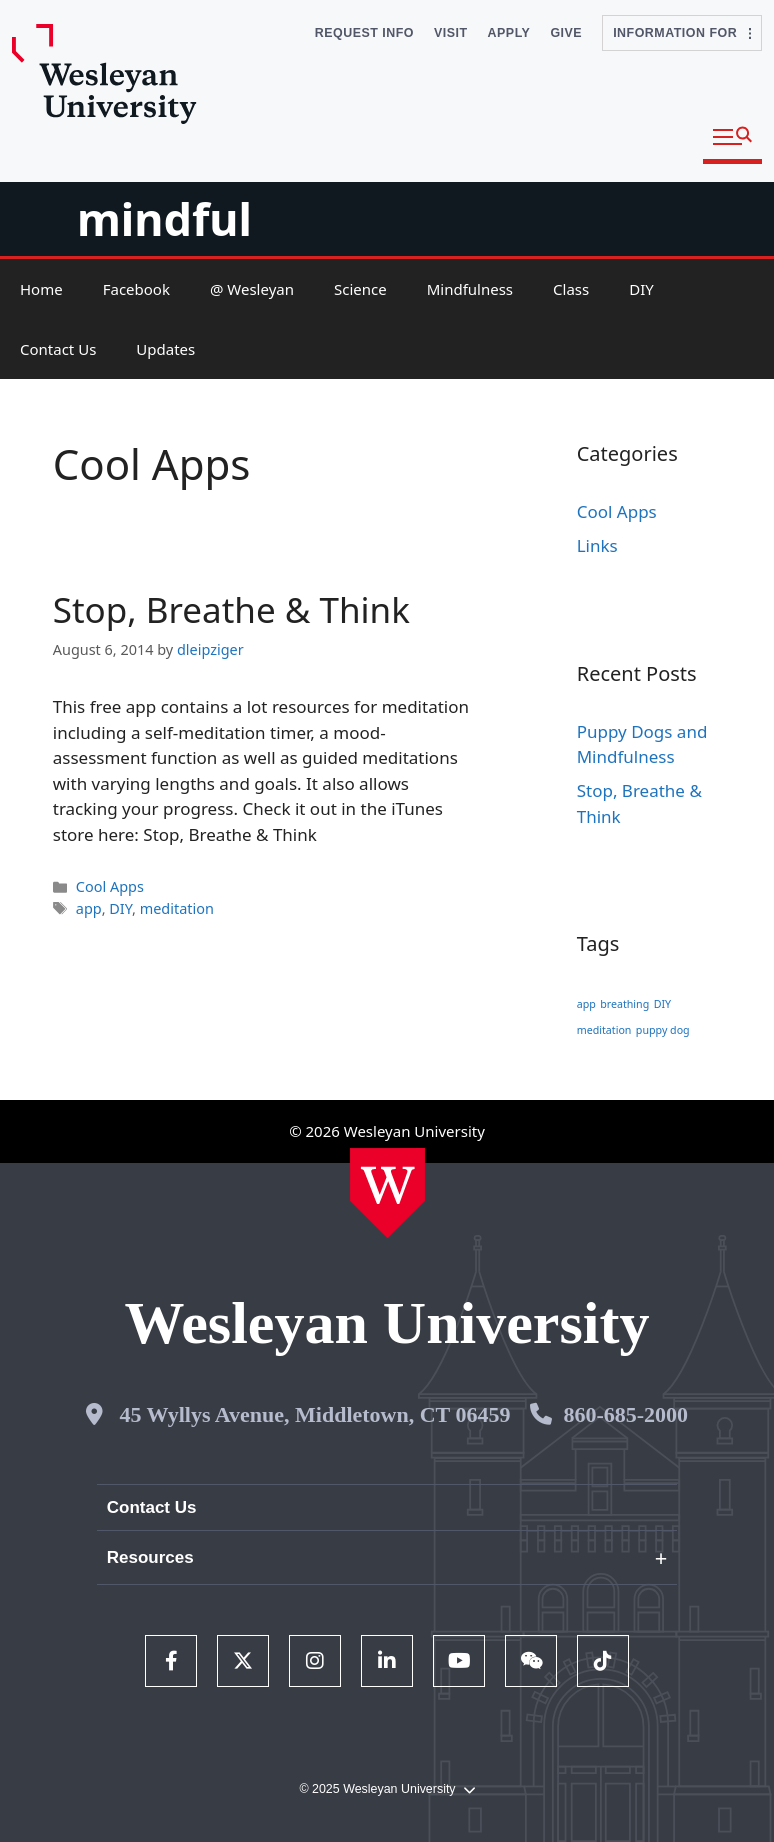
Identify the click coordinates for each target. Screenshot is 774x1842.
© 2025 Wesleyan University (386, 1789)
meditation (177, 908)
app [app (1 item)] (586, 1004)
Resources (150, 1557)
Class (571, 289)
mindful (164, 218)
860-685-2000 (625, 1414)
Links (597, 545)
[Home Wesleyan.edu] (387, 1193)
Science (360, 289)
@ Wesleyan (252, 289)
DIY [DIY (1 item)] (662, 1004)
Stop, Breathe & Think (231, 609)
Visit (451, 33)
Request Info (364, 33)
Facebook (136, 289)
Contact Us (58, 349)
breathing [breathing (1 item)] (624, 1004)
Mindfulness (470, 289)
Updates (165, 349)
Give (566, 33)
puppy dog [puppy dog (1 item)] (663, 1030)
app (89, 908)
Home (41, 289)
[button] (732, 137)
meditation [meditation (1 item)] (604, 1030)
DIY (641, 289)
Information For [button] (682, 33)
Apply (509, 33)
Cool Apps (110, 886)
